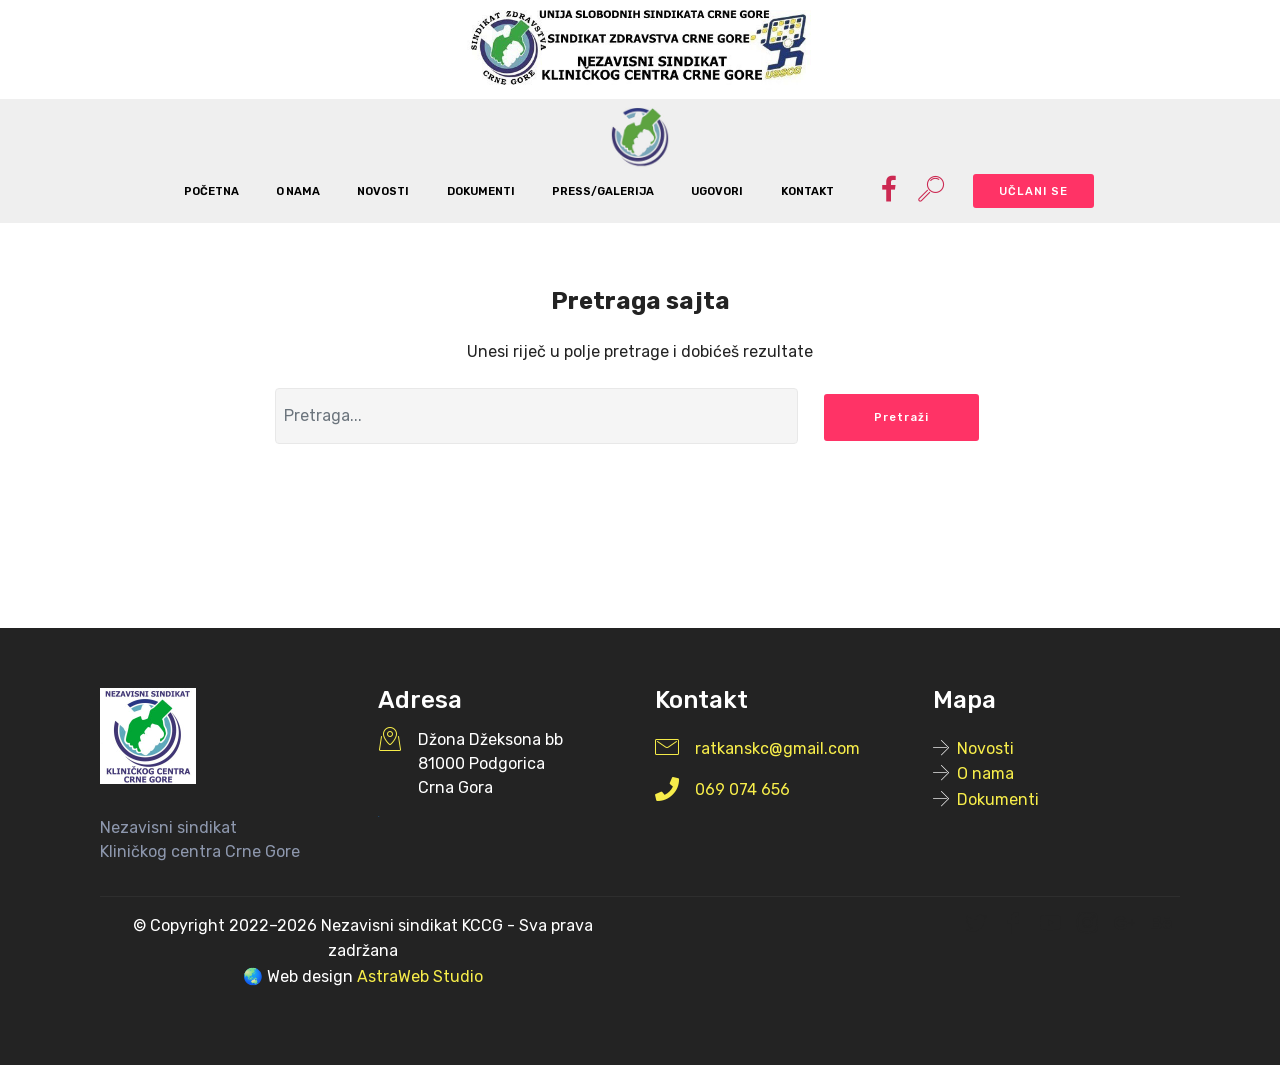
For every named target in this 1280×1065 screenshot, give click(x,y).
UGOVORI (717, 191)
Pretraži (901, 417)
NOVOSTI (383, 191)
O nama (985, 773)
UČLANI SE (1033, 191)
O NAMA (298, 191)
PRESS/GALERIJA (603, 191)
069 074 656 (742, 789)
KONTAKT (807, 191)
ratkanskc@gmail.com (777, 748)
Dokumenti (998, 799)
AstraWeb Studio (420, 976)
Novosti (985, 748)
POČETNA (211, 191)
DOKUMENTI (481, 191)
